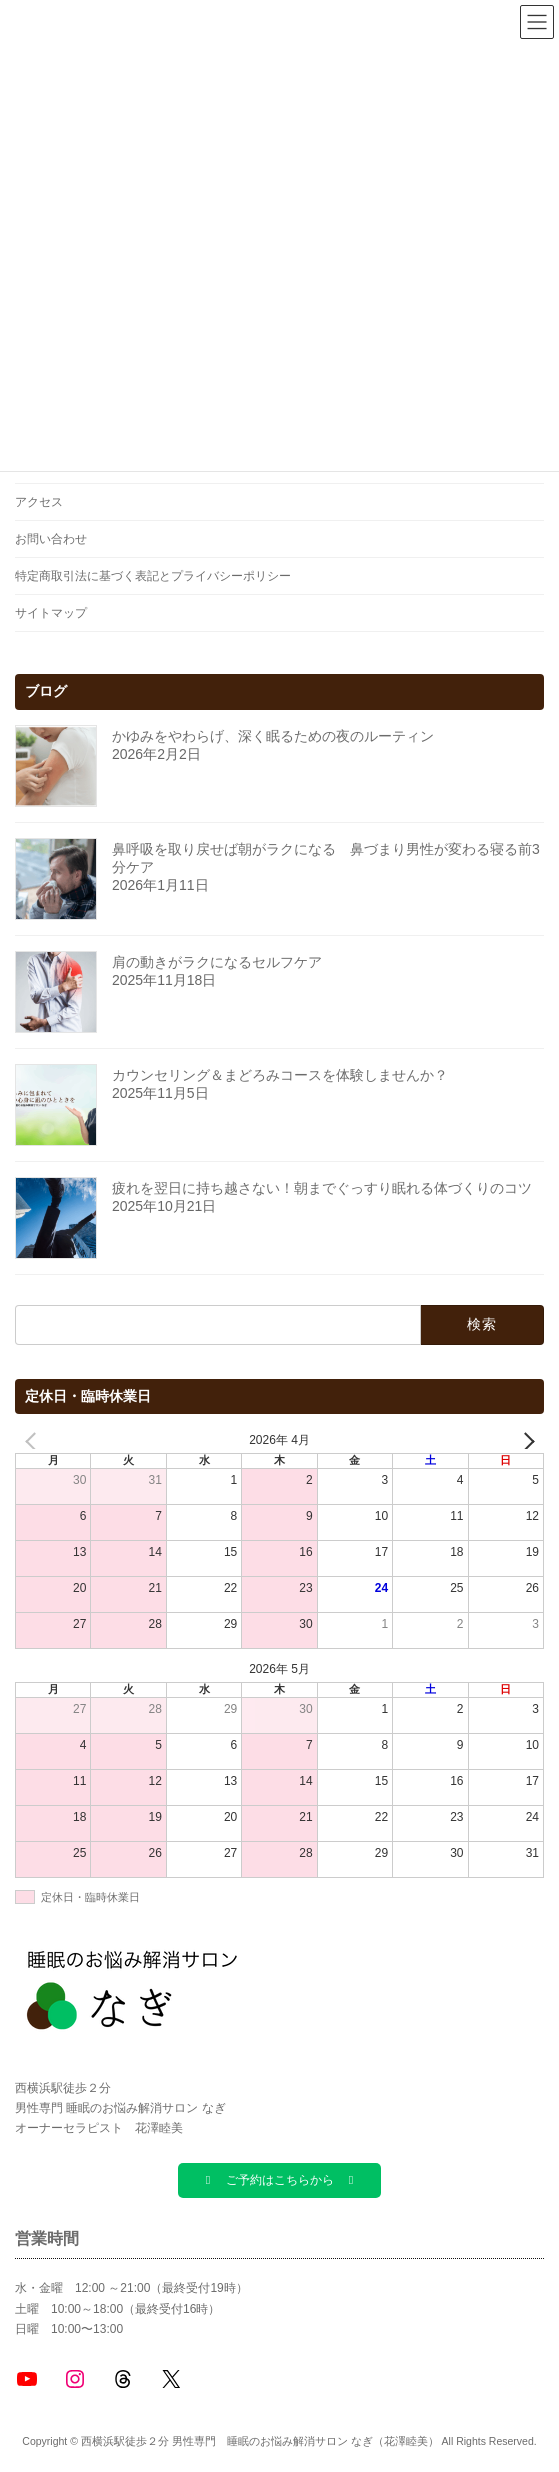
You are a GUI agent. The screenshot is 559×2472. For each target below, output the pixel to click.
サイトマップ (51, 613)
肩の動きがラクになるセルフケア (217, 962)
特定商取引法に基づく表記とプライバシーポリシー (153, 576)
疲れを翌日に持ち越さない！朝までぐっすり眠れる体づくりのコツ (322, 1188)
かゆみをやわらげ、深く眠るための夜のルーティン (273, 736)
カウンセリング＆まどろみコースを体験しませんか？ (280, 1075)
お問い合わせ (51, 539)
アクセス (39, 502)
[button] (279, 2180)
